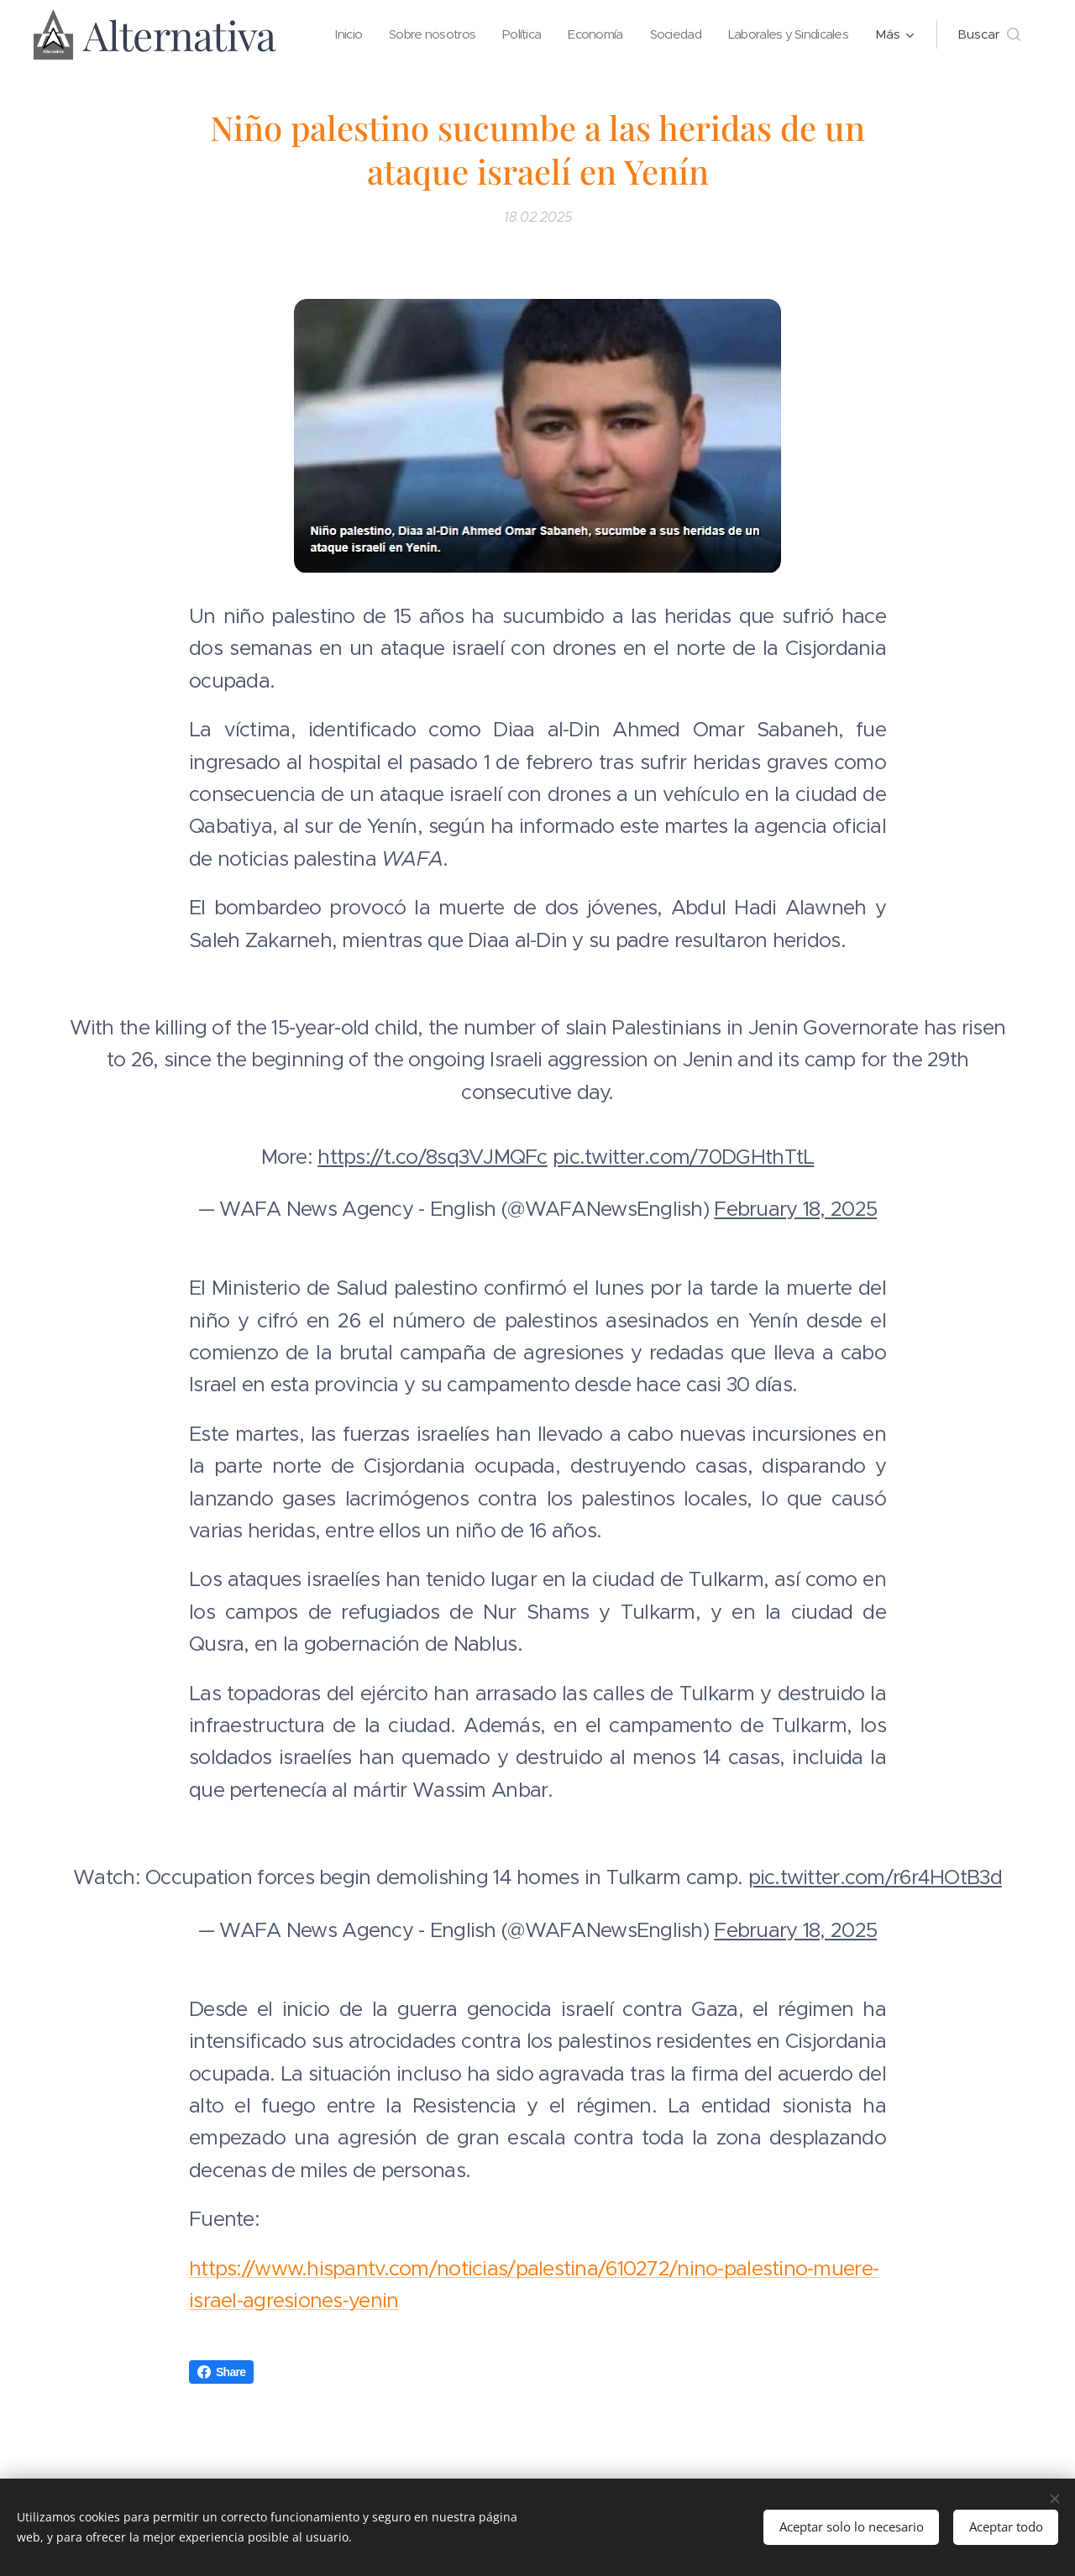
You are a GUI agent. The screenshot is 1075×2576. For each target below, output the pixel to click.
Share (221, 2372)
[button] (988, 34)
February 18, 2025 (795, 1208)
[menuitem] (476, 34)
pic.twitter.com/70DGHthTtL (683, 1156)
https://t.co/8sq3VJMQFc (432, 1156)
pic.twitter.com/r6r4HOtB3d (875, 1877)
